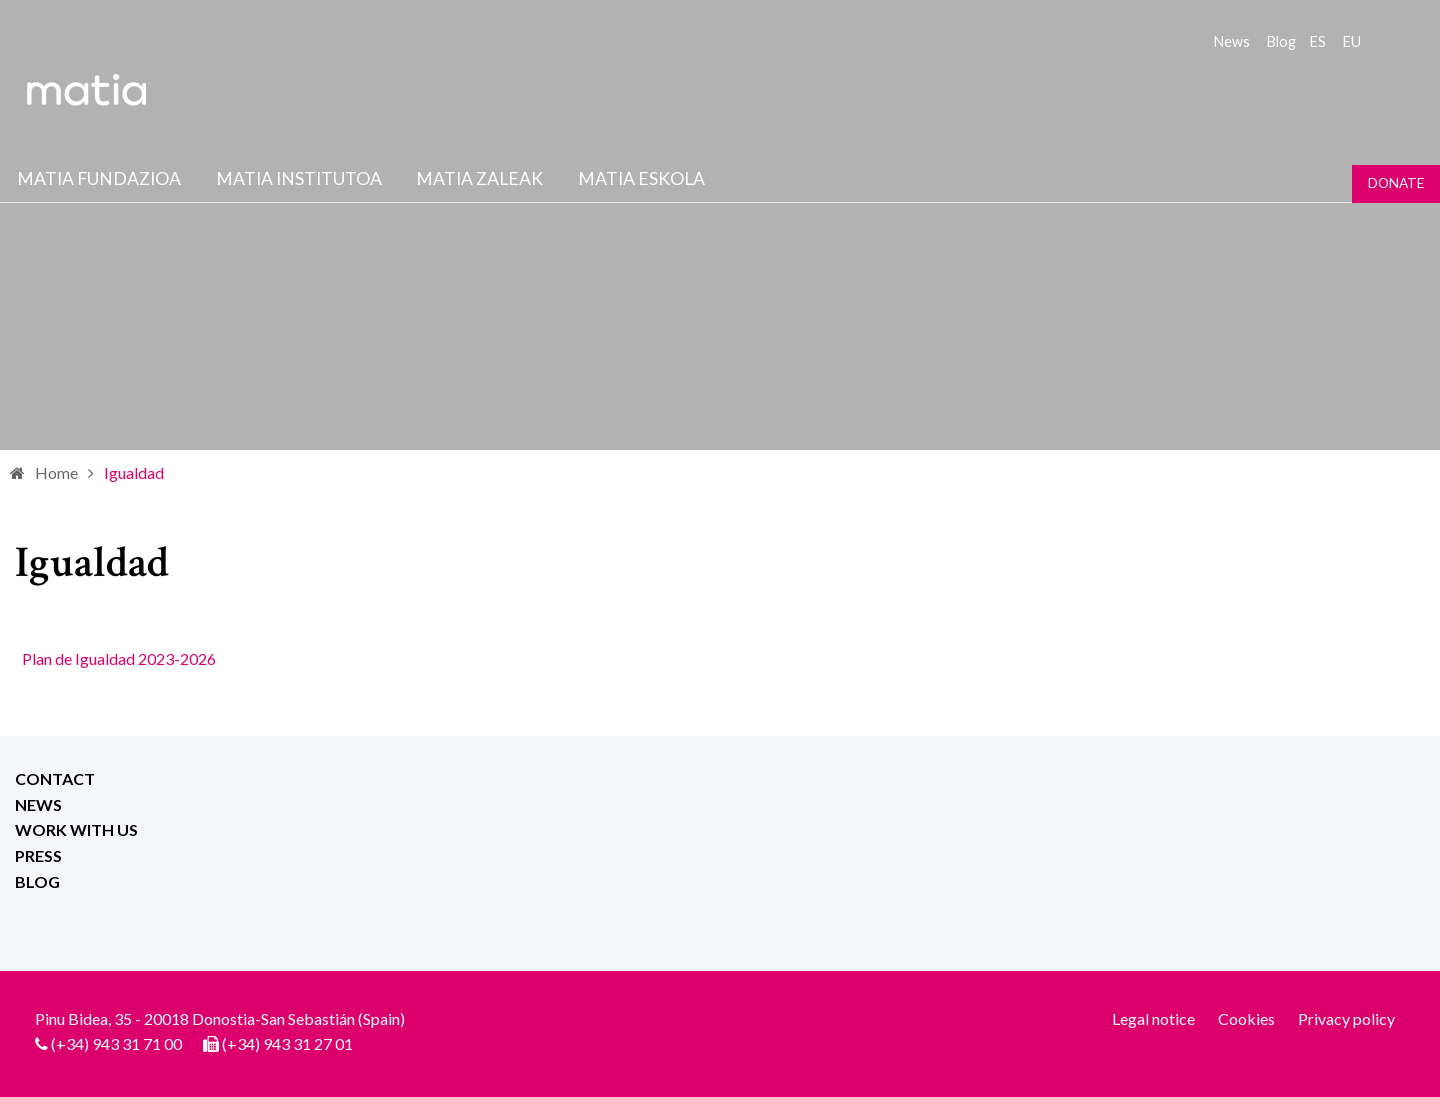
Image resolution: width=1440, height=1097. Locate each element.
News (1232, 41)
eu (1352, 41)
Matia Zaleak (479, 178)
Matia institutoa (299, 178)
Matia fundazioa (99, 178)
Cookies (1246, 1018)
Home (56, 472)
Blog (1281, 41)
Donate (1396, 183)
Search (1388, 40)
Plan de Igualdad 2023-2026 (119, 658)
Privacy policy (1346, 1018)
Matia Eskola (641, 178)
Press (38, 855)
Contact (55, 778)
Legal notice (1153, 1018)
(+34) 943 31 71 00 (116, 1043)
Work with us (76, 829)
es (1318, 41)
